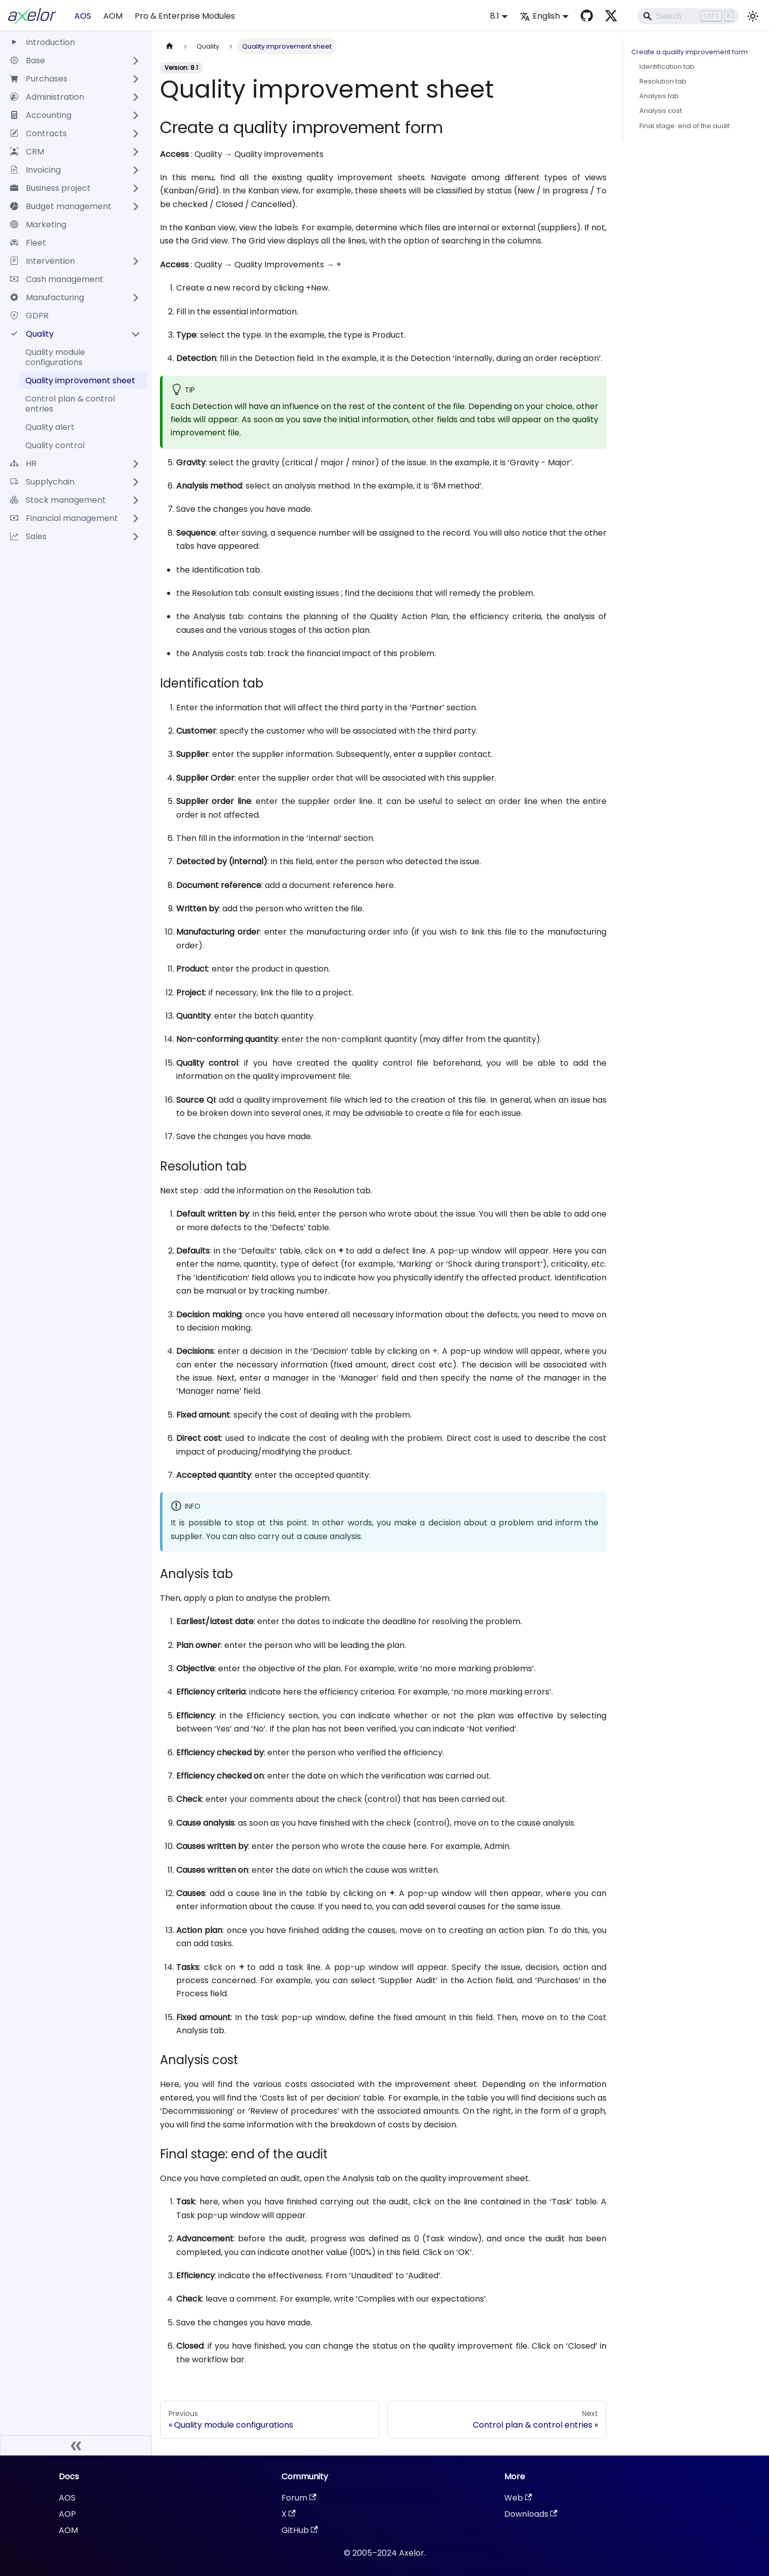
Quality (32, 334)
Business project (50, 188)
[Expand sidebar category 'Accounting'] (136, 115)
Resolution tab (662, 81)
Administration (47, 97)
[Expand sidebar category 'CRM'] (136, 152)
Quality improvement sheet (80, 380)
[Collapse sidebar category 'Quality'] (136, 334)
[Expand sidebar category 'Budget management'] (136, 206)
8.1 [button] (494, 16)
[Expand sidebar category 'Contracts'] (136, 134)
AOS (82, 16)
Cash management (56, 279)
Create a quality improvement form (689, 52)
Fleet (28, 243)
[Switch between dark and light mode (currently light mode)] (753, 16)
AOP (67, 2514)
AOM (113, 16)
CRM (27, 151)
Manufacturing (47, 297)
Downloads (530, 2514)
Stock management (58, 500)
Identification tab (667, 66)
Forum (298, 2498)
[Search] (688, 16)
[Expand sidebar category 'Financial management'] (136, 518)
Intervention (42, 261)
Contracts (38, 133)
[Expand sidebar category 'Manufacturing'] (136, 298)
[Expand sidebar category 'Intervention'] (136, 261)
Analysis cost (660, 110)
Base (27, 60)
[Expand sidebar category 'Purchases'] (136, 79)
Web (518, 2498)
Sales (28, 536)
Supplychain (42, 482)
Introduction (42, 42)
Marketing (38, 224)
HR (23, 463)
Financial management (64, 518)
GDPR (29, 315)
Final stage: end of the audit (684, 126)
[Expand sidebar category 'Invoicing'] (136, 170)
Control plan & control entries (70, 404)
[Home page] (169, 46)
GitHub (299, 2530)
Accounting (40, 115)
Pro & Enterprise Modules (185, 16)
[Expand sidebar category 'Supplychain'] (136, 482)
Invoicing (35, 170)
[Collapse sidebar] (76, 2445)
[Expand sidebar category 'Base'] (136, 61)
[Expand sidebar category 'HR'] (136, 464)
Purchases (38, 79)
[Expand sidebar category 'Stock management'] (136, 500)
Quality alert (49, 427)
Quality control (55, 445)
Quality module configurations (55, 357)
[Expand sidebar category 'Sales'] (136, 537)
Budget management (60, 206)
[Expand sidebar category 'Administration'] (136, 97)
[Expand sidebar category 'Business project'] (136, 188)
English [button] (540, 16)
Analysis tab (659, 96)
